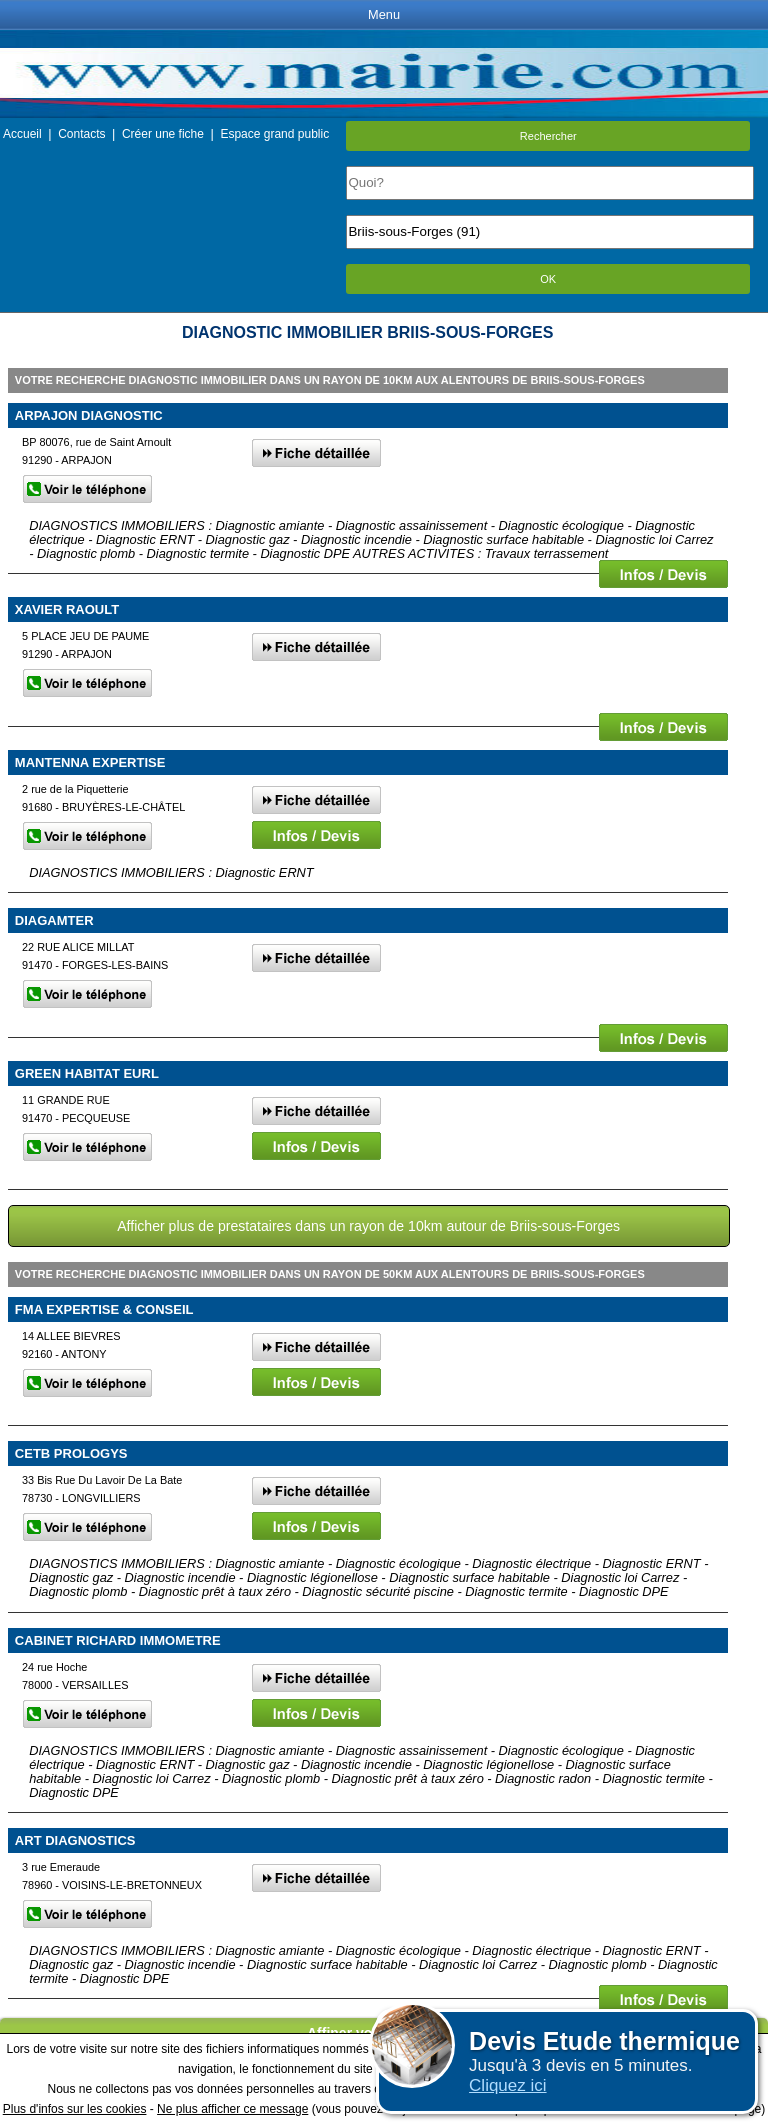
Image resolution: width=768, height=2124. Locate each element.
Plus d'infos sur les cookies (75, 2109)
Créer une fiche (163, 134)
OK (548, 279)
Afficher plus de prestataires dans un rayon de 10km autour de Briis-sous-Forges (368, 1226)
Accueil (22, 134)
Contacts (81, 134)
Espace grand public (274, 134)
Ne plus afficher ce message (232, 2109)
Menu (384, 14)
